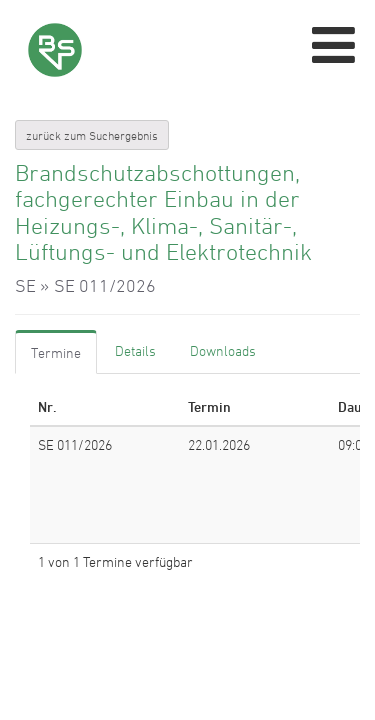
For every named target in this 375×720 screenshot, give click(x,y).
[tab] (56, 352)
